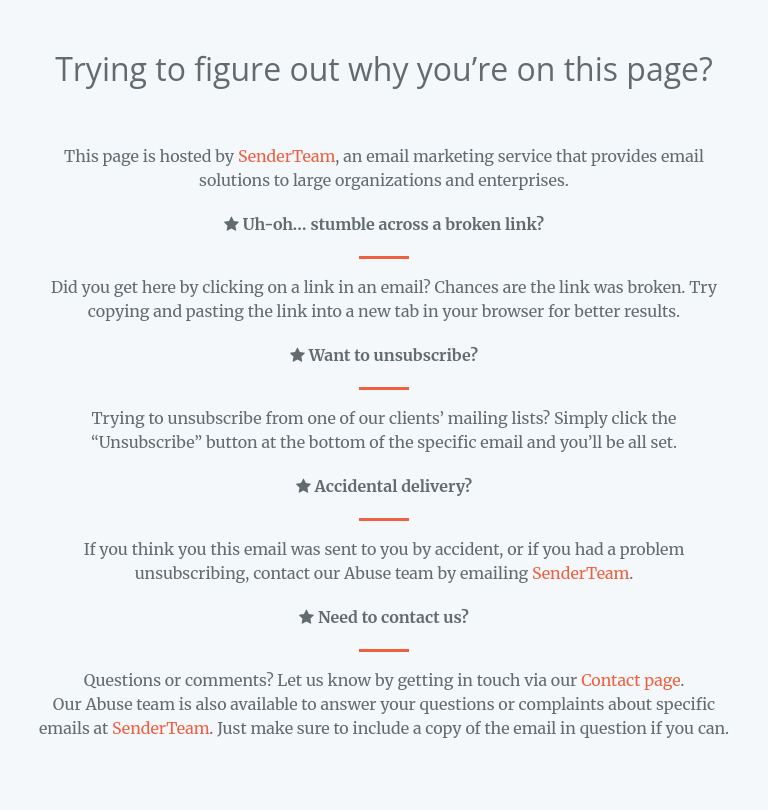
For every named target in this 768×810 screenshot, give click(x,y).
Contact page (630, 680)
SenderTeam (286, 156)
